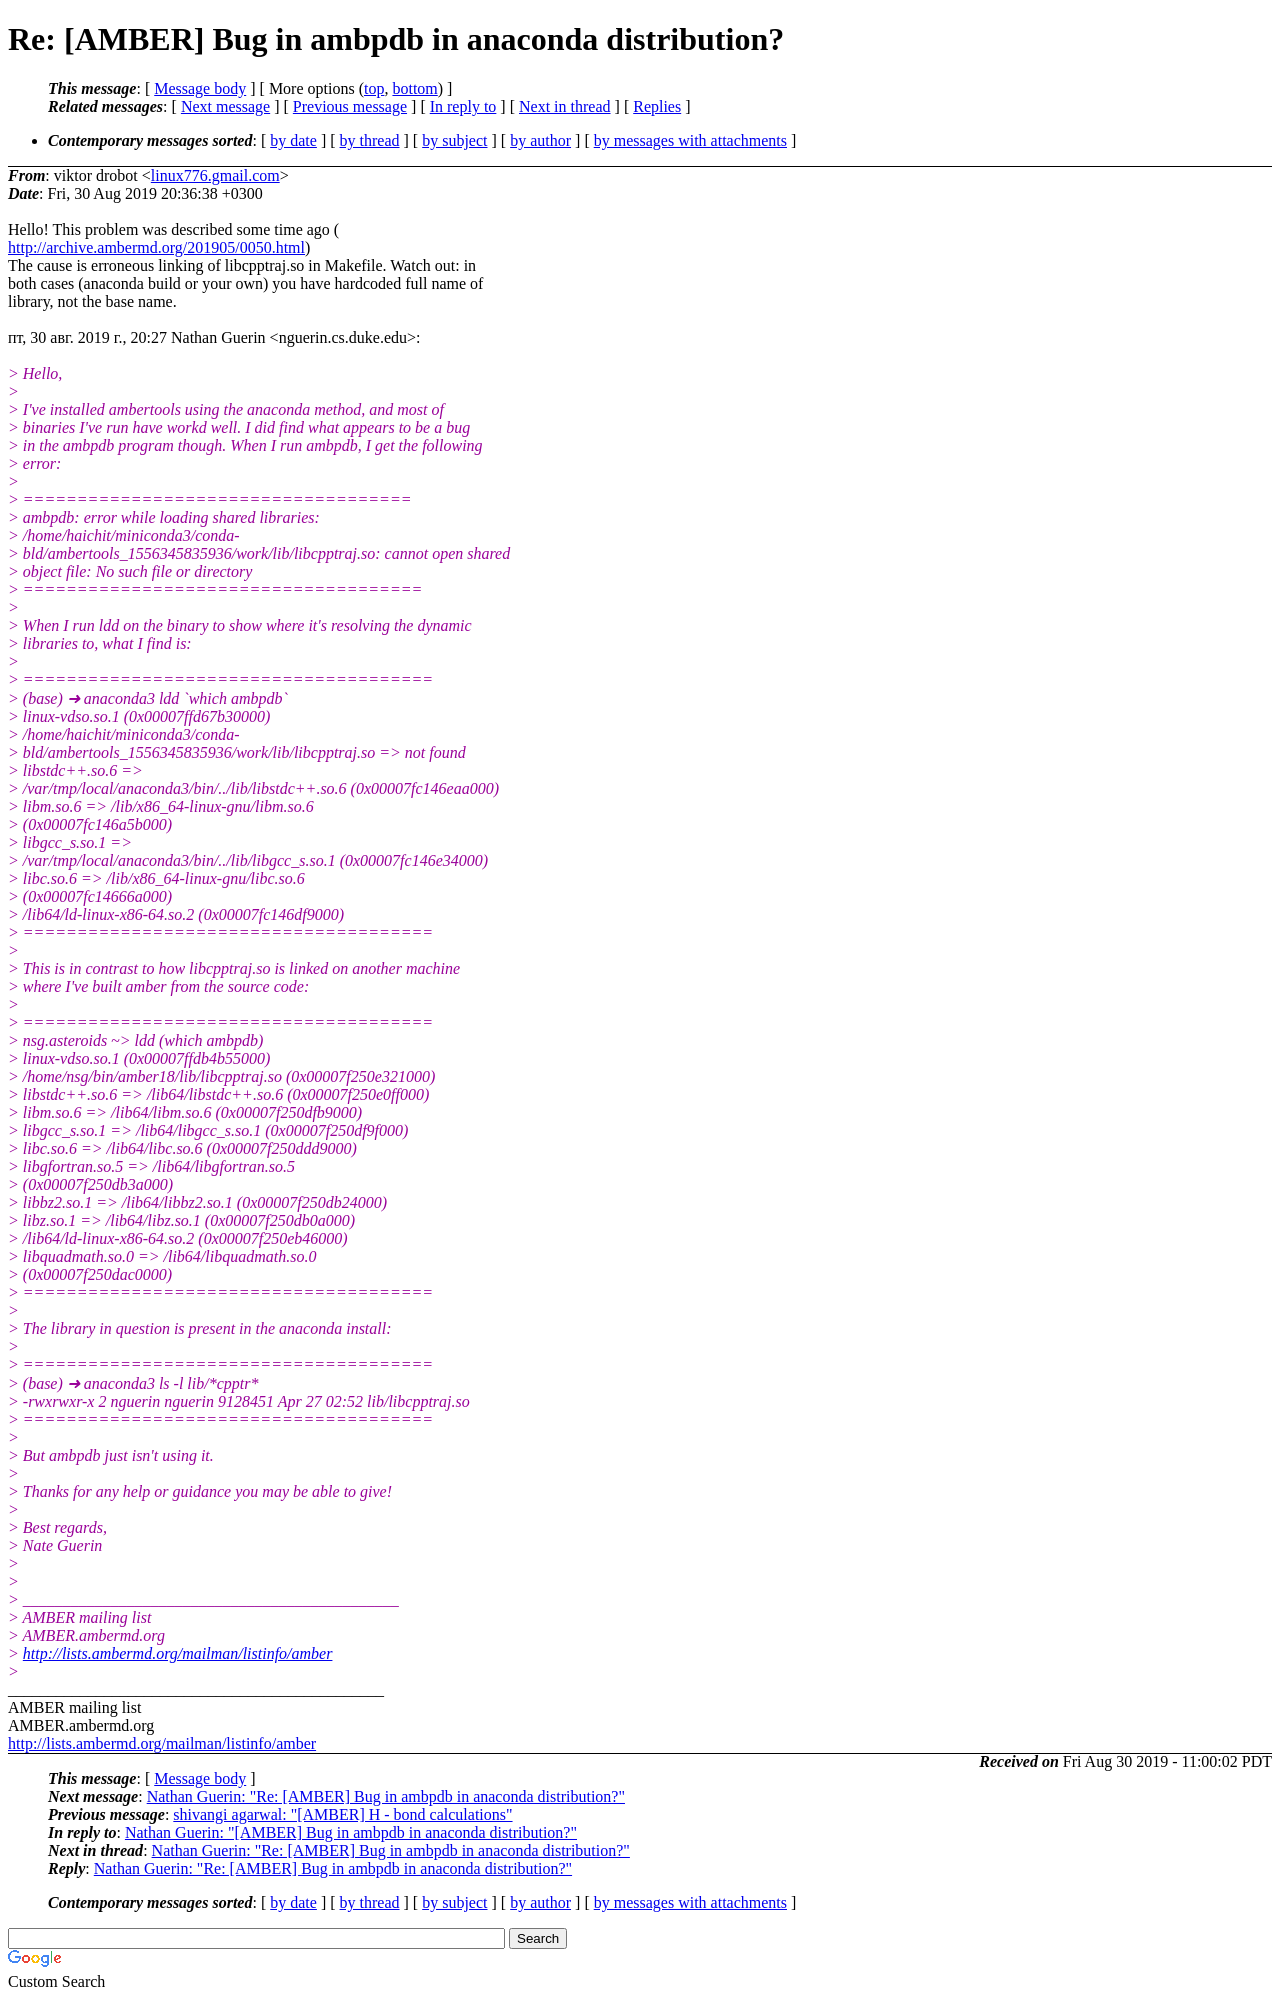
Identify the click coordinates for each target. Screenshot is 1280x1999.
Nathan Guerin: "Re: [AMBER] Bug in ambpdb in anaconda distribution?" (386, 1796)
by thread (370, 140)
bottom (414, 88)
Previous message (350, 106)
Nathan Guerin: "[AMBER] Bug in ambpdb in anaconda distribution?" (351, 1832)
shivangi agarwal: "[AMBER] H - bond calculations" (342, 1814)
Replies (657, 106)
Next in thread (565, 106)
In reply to (463, 106)
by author (540, 140)
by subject (454, 140)
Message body (200, 88)
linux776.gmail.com (215, 175)
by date (293, 140)
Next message (225, 106)
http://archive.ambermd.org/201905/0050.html (156, 247)
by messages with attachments (690, 140)
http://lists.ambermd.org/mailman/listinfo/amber (178, 1653)
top (374, 88)
